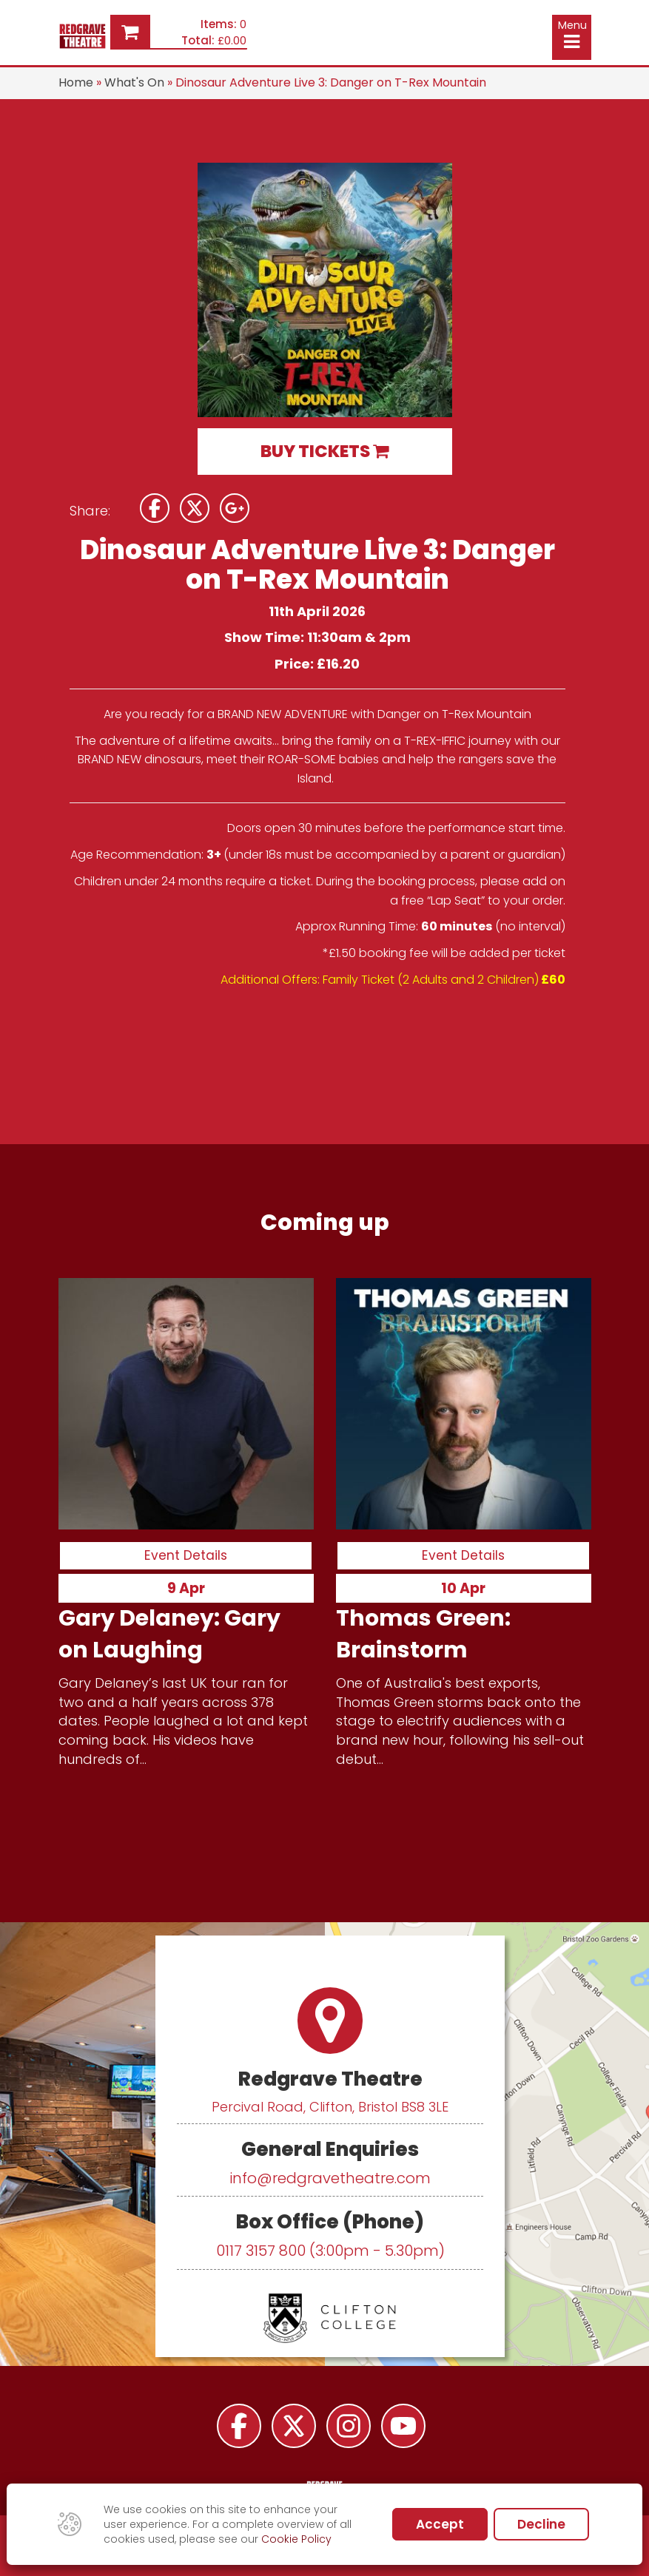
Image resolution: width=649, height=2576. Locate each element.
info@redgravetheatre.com (330, 2178)
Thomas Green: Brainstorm (423, 1633)
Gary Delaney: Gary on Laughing (169, 1633)
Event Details (186, 1555)
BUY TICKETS (324, 451)
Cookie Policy (296, 2539)
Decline (541, 2524)
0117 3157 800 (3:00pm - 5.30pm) (330, 2250)
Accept (440, 2524)
